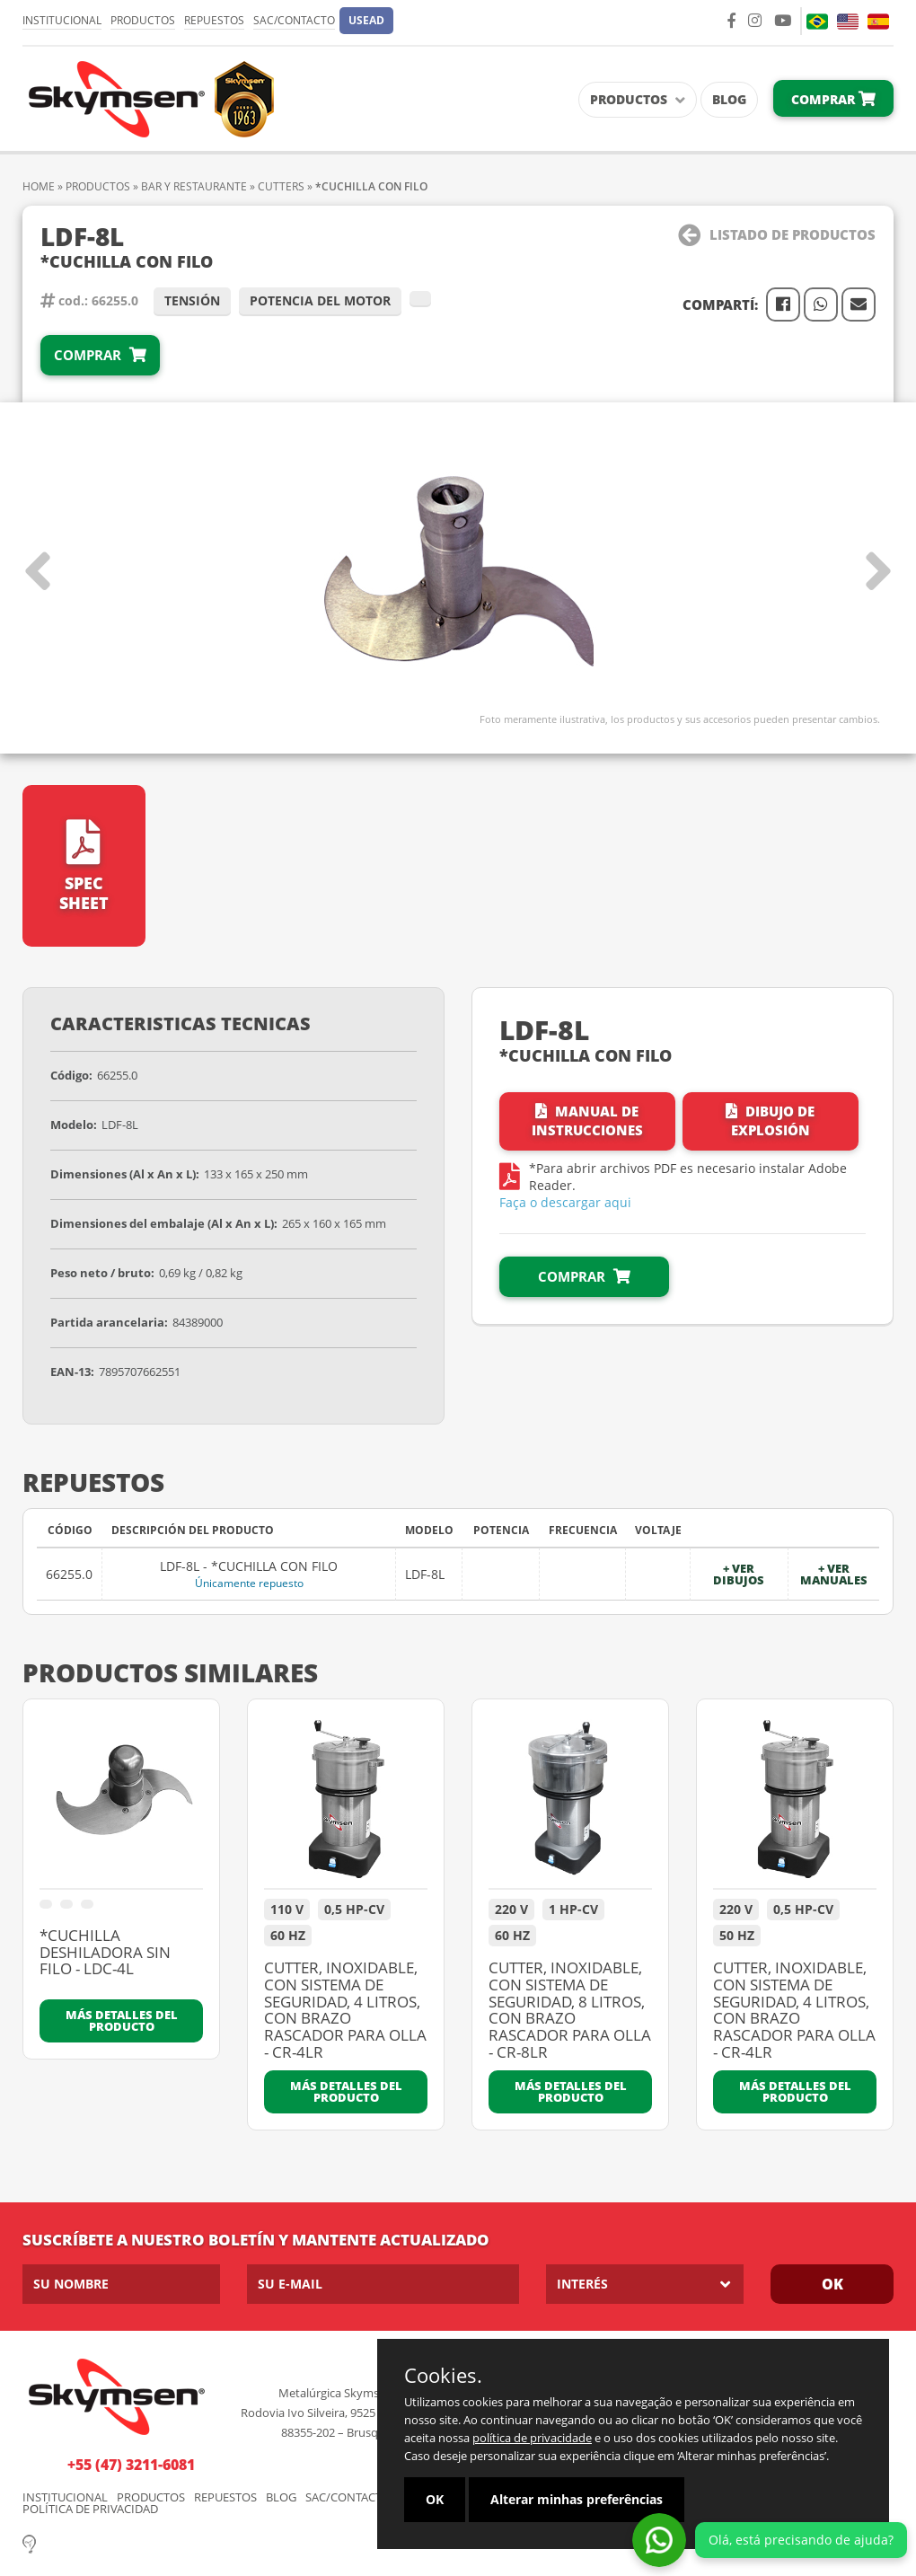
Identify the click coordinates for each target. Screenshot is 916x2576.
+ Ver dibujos (738, 1574)
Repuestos (214, 20)
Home (38, 186)
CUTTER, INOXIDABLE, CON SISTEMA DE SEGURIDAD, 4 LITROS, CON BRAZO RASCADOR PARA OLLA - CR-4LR (345, 2010)
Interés (582, 2283)
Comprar (833, 99)
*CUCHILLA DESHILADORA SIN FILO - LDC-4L (105, 1953)
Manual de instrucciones (587, 1120)
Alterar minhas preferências (576, 2499)
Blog (729, 99)
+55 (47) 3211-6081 (131, 2465)
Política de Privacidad (90, 2509)
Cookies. (443, 2375)
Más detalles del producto (122, 2020)
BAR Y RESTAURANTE (194, 186)
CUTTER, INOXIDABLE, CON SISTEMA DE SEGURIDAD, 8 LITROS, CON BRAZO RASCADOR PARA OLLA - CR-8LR (570, 2010)
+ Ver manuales (834, 1574)
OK (832, 2284)
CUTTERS (281, 186)
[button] (366, 20)
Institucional (61, 20)
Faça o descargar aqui (565, 1202)
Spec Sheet (84, 866)
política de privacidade (532, 2438)
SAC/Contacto (294, 20)
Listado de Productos (777, 235)
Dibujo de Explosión (770, 1120)
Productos (142, 20)
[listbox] (645, 2284)
